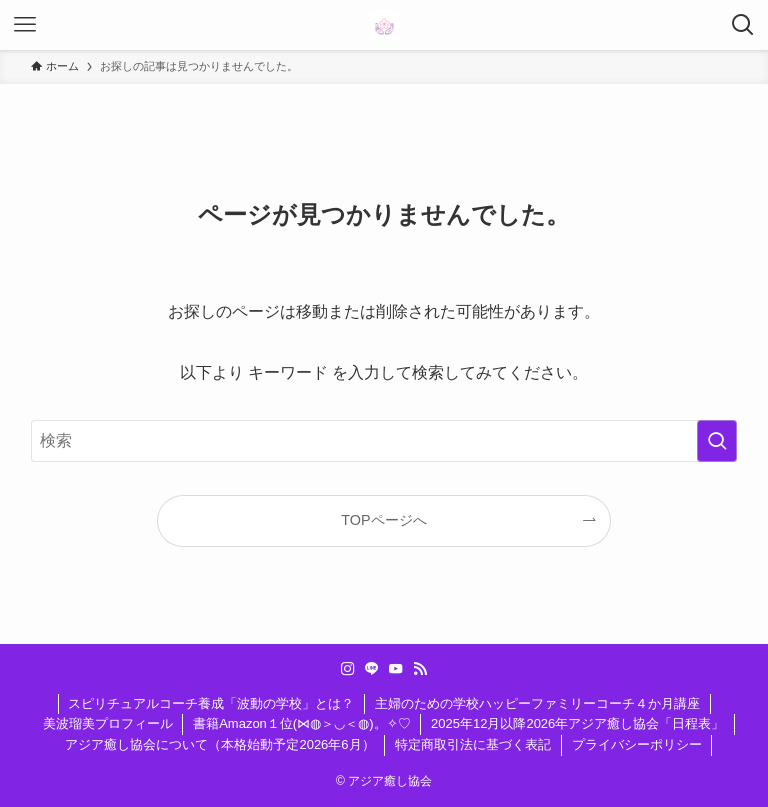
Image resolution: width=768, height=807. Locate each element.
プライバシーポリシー (637, 744)
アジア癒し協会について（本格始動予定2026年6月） (219, 744)
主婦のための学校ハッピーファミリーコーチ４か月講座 (537, 703)
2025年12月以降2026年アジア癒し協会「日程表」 (577, 723)
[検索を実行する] (717, 441)
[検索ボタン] (743, 25)
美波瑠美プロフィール (108, 723)
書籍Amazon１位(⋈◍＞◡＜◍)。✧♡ (301, 723)
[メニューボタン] (25, 25)
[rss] (420, 669)
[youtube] (396, 669)
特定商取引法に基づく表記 (473, 744)
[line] (372, 669)
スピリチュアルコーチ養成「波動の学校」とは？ (211, 703)
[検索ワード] (384, 441)
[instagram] (348, 669)
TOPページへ (383, 520)
